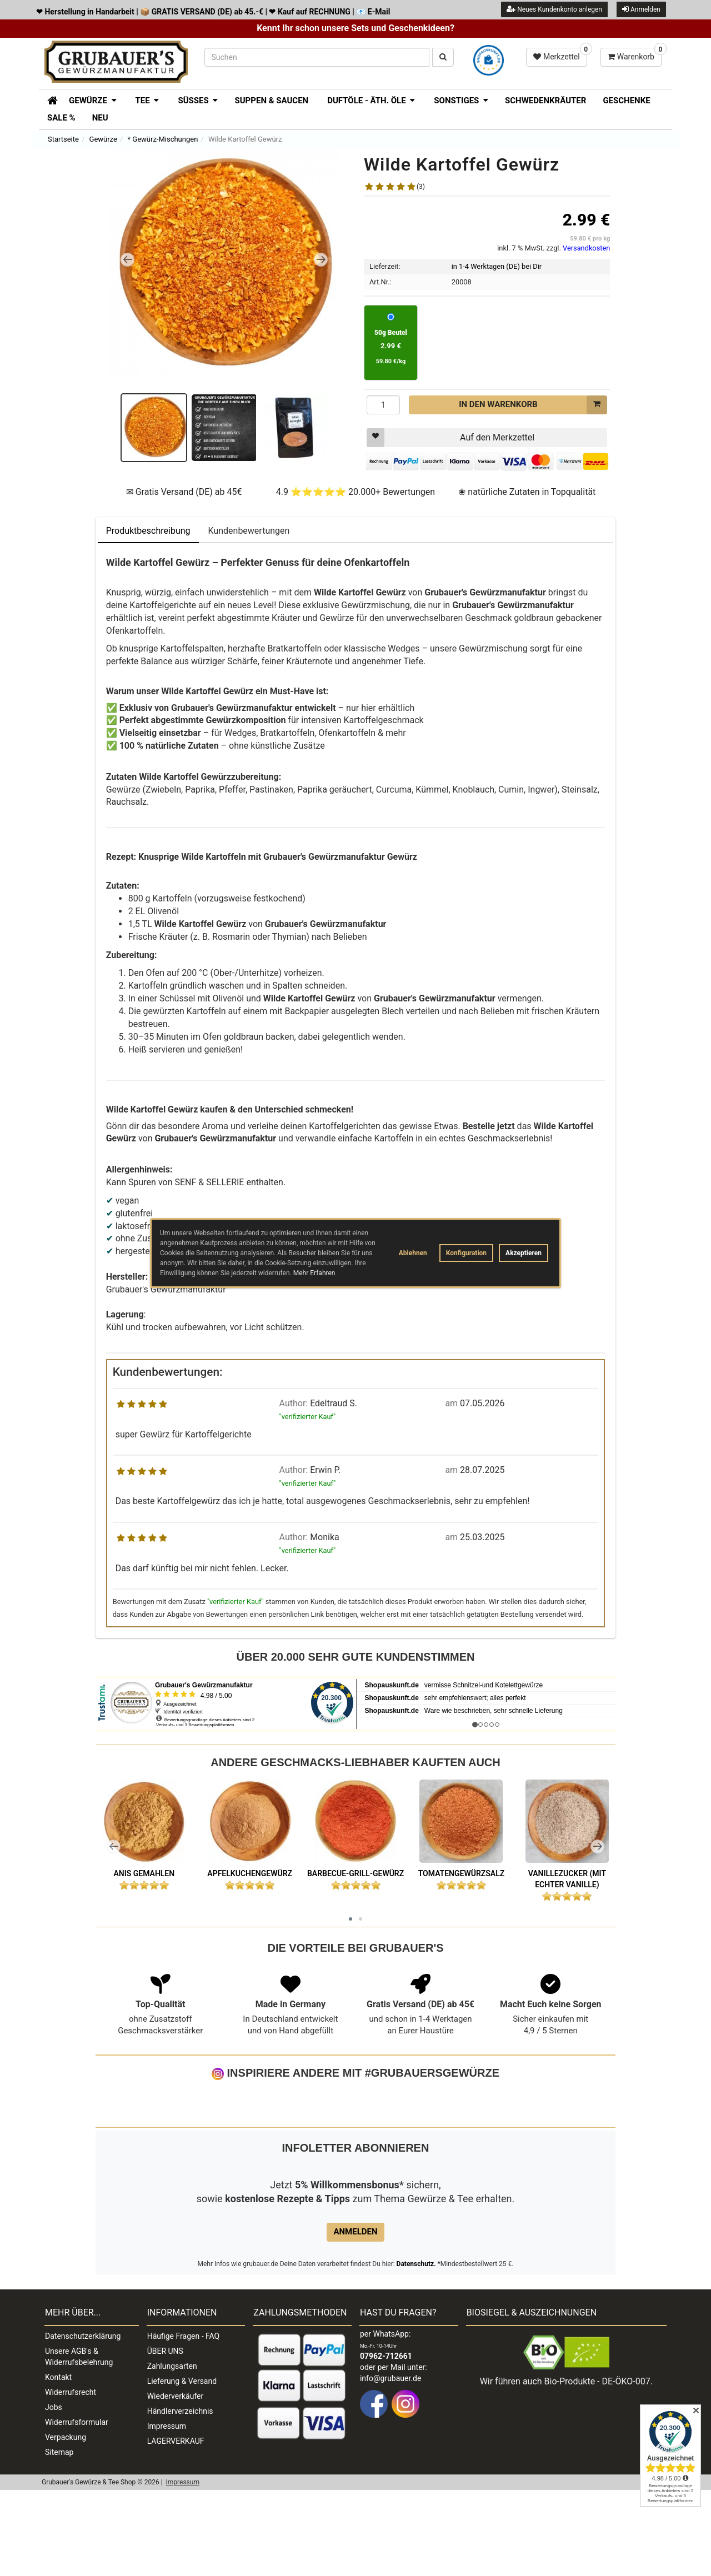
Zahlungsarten (172, 2452)
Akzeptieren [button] (523, 1253)
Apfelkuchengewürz (249, 1873)
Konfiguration (466, 1253)
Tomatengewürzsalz (461, 1873)
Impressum (166, 2512)
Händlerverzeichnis (180, 2497)
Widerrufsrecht (70, 2478)
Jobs (53, 2493)
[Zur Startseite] (48, 99)
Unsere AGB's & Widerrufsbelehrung (79, 2443)
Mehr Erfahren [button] (314, 1273)
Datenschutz (415, 2350)
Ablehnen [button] (413, 1253)
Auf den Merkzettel (450, 437)
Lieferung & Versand (182, 2467)
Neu (100, 118)
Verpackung (65, 2523)
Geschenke (626, 101)
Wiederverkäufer (175, 2482)
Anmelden (641, 9)
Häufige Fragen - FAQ (183, 2422)
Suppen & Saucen (271, 101)
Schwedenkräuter (545, 101)
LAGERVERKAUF (175, 2527)
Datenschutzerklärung (83, 2422)
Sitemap (59, 2538)
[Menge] (383, 404)
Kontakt (58, 2463)
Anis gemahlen (143, 1873)
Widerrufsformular (76, 2508)
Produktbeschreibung (148, 530)
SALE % (61, 118)
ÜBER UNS (165, 2437)
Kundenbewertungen (249, 530)
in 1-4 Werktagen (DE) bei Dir (497, 266)
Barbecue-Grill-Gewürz (355, 1873)
